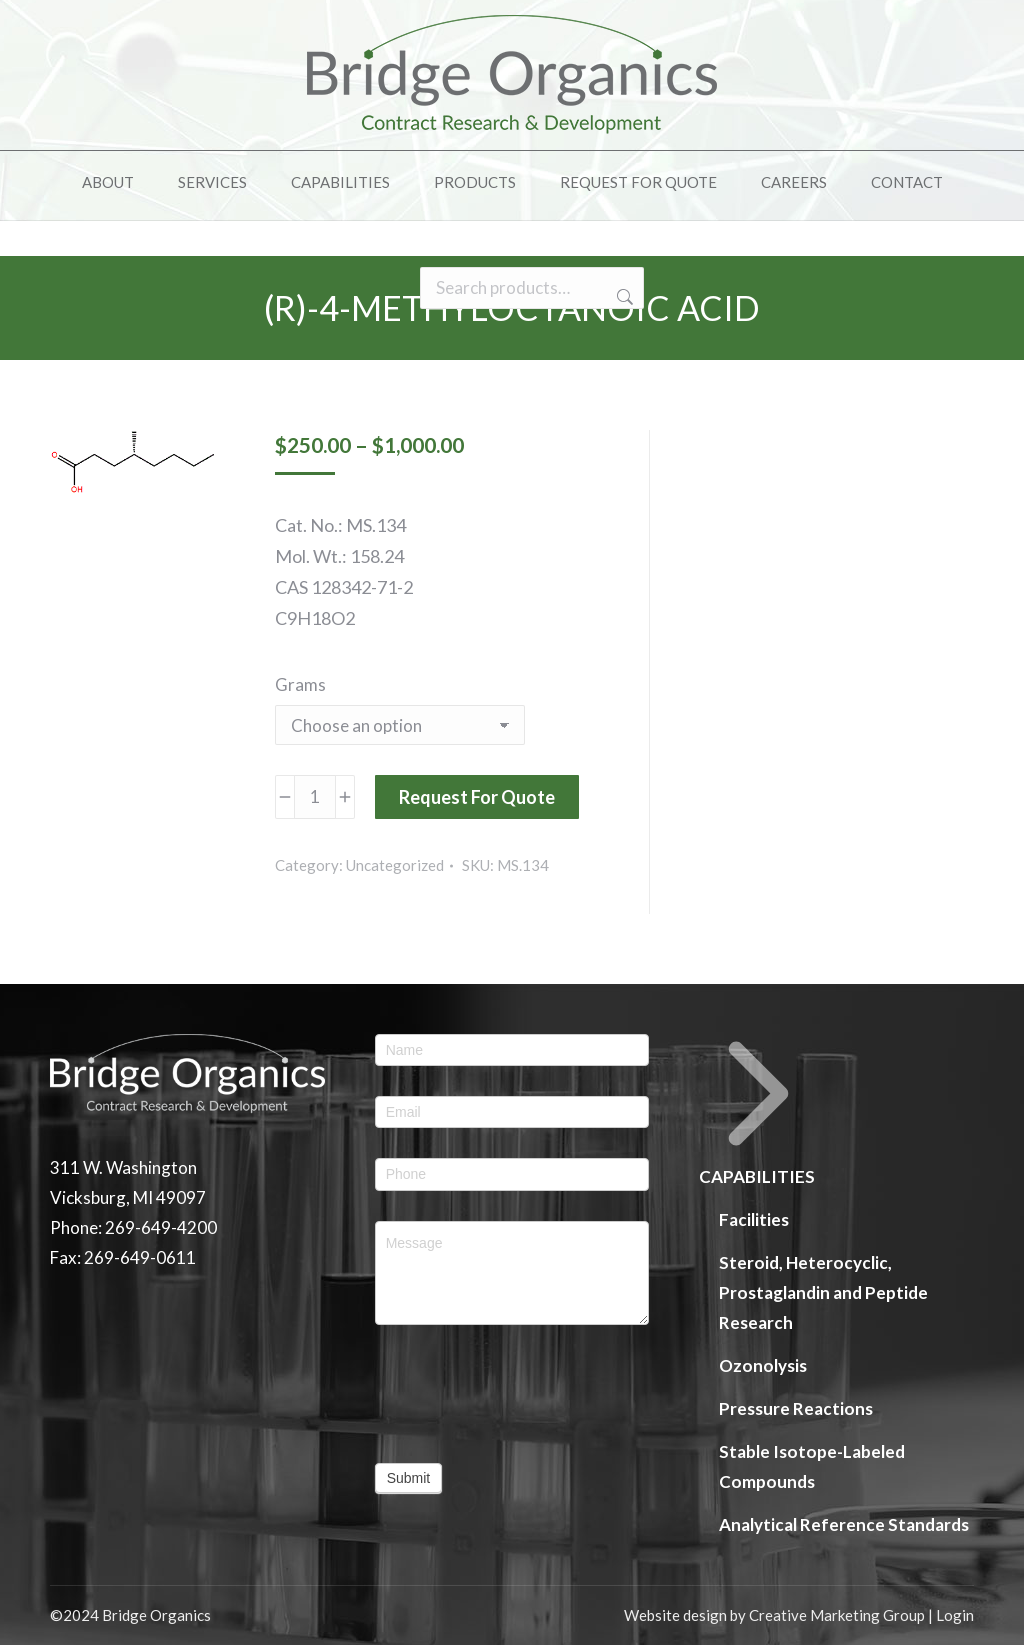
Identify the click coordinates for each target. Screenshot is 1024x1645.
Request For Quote (477, 797)
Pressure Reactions (796, 1408)
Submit (409, 1478)
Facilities (754, 1219)
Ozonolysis (763, 1365)
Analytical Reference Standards (844, 1524)
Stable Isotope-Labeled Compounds (812, 1466)
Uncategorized (395, 865)
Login (955, 1615)
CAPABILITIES (758, 1110)
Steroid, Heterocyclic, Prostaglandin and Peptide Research (823, 1292)
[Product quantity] (315, 797)
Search (623, 333)
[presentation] (512, 1394)
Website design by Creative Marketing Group (774, 1615)
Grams (300, 684)
